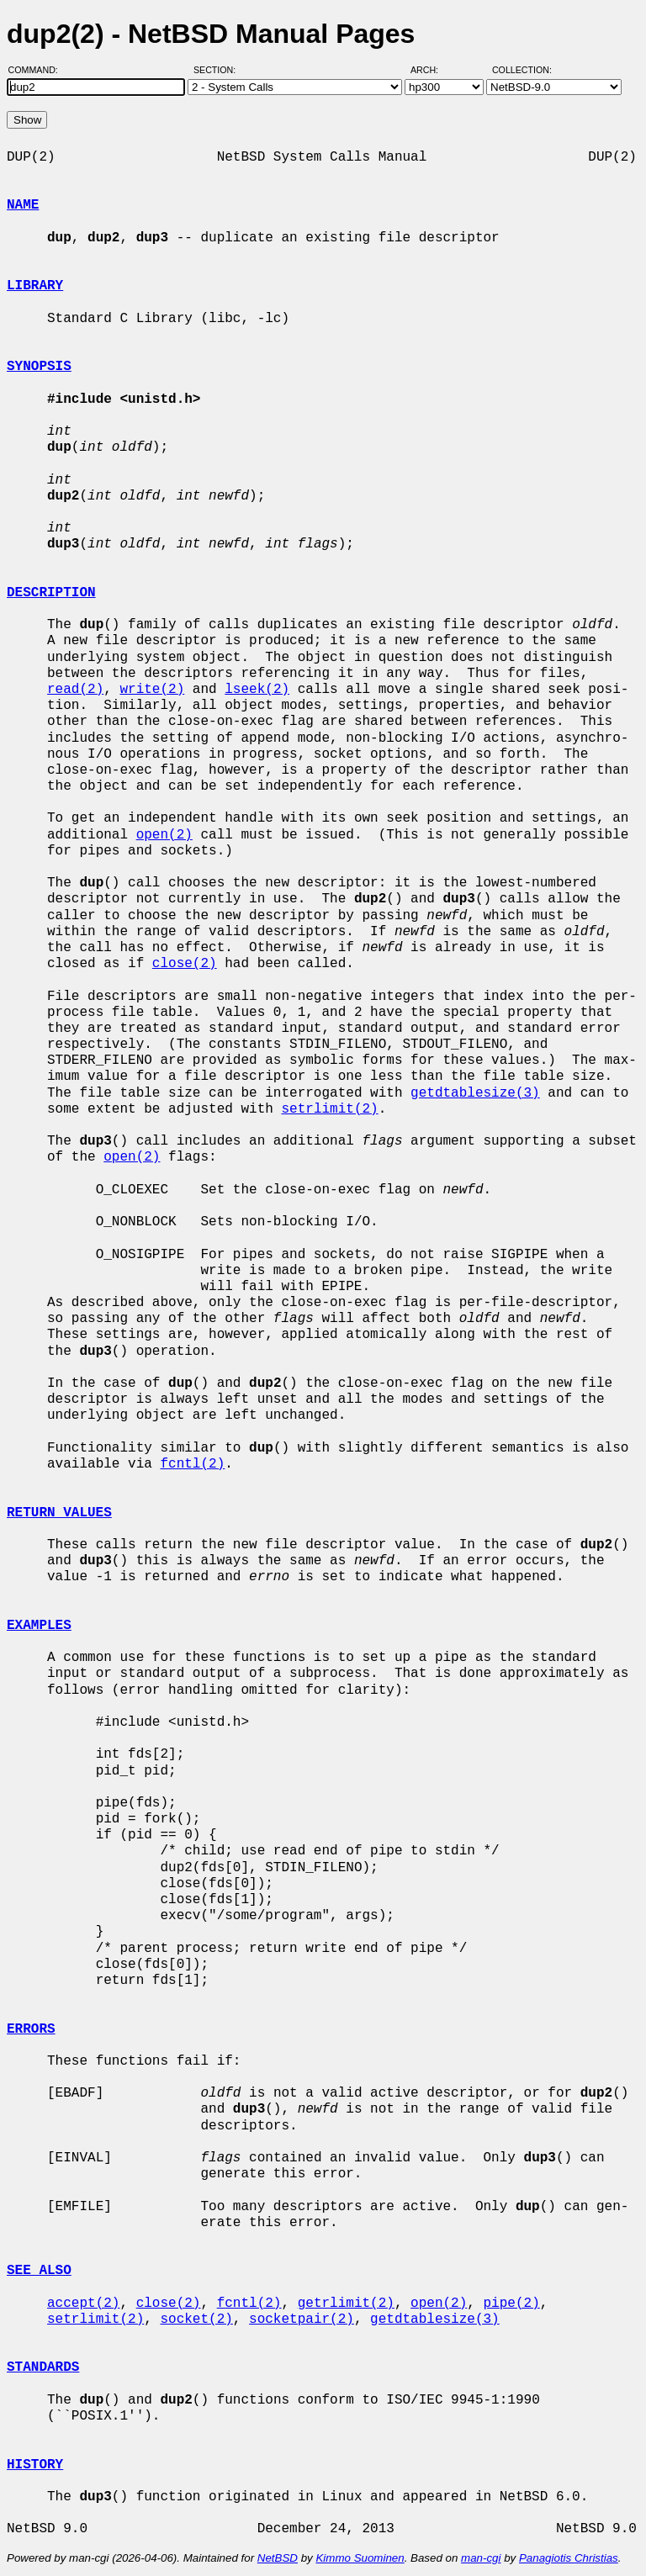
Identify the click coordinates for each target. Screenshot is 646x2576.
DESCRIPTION (51, 593)
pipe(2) (511, 2303)
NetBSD (277, 2558)
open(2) (164, 835)
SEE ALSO (39, 2270)
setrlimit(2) (329, 1109)
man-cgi (480, 2558)
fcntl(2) (192, 1464)
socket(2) (196, 2319)
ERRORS (31, 2029)
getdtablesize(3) (475, 1093)
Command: (38, 70)
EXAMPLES (39, 1625)
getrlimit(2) (346, 2303)
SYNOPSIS (39, 366)
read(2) (75, 689)
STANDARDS (43, 2367)
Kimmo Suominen (359, 2558)
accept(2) (83, 2303)
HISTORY (35, 2465)
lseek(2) (257, 689)
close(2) (184, 964)
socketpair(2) (301, 2319)
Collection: (522, 70)
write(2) (151, 689)
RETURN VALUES (59, 1513)
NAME (23, 205)
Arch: (431, 70)
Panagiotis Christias (568, 2558)
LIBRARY (35, 286)
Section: (218, 70)
